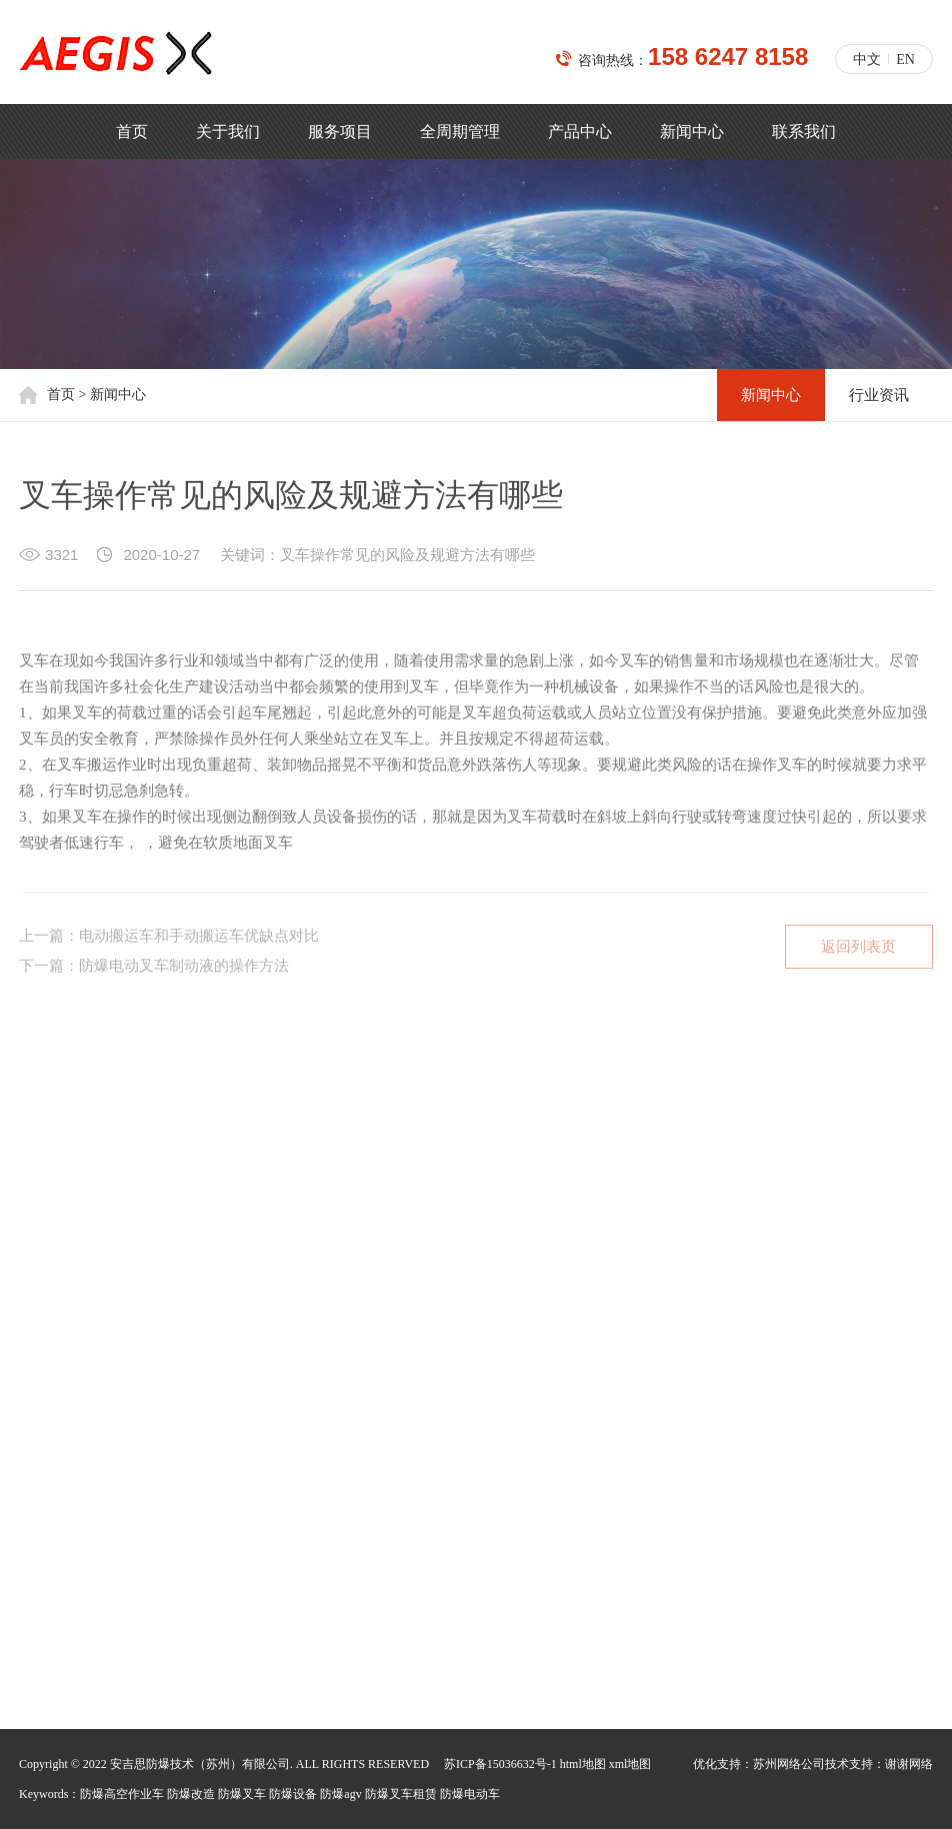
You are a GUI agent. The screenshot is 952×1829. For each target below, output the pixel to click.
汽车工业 (463, 1243)
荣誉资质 (233, 1136)
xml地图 (630, 1764)
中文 (867, 59)
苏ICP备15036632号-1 (500, 1764)
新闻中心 (692, 131)
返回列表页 (858, 959)
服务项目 (340, 131)
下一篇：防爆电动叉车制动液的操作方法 (154, 978)
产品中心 (580, 131)
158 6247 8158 (728, 56)
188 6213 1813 (204, 1515)
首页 (132, 131)
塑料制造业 (154, 1243)
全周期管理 (460, 131)
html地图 (583, 1764)
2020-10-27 (161, 560)
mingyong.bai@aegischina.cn (171, 1583)
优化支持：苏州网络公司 (759, 1764)
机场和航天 (54, 1243)
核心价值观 (140, 1136)
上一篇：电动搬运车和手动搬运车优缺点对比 (169, 948)
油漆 (391, 1243)
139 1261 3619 (204, 1447)
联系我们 (804, 131)
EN (905, 59)
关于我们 (228, 131)
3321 (61, 560)
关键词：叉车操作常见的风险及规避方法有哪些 (377, 560)
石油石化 (247, 1243)
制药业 (326, 1243)
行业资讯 (879, 395)
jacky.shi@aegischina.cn (157, 1549)
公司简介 (47, 1136)
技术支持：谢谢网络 (879, 1764)
